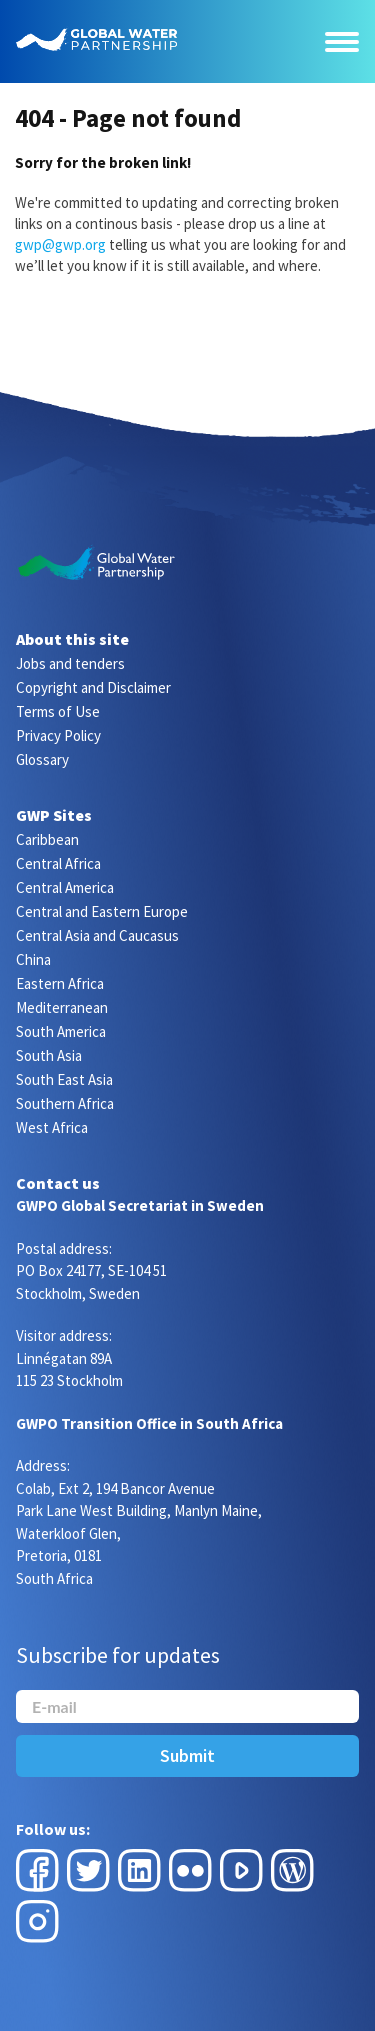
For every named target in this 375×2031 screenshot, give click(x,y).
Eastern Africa (60, 983)
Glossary (42, 759)
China (33, 959)
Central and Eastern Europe (102, 911)
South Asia (49, 1055)
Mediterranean (62, 1007)
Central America (65, 887)
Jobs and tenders (70, 663)
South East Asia (64, 1079)
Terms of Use (58, 711)
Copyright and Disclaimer (93, 687)
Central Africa (58, 863)
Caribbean (47, 839)
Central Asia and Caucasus (97, 935)
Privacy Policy (58, 735)
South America (61, 1031)
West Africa (52, 1127)
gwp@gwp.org (60, 244)
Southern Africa (65, 1103)
